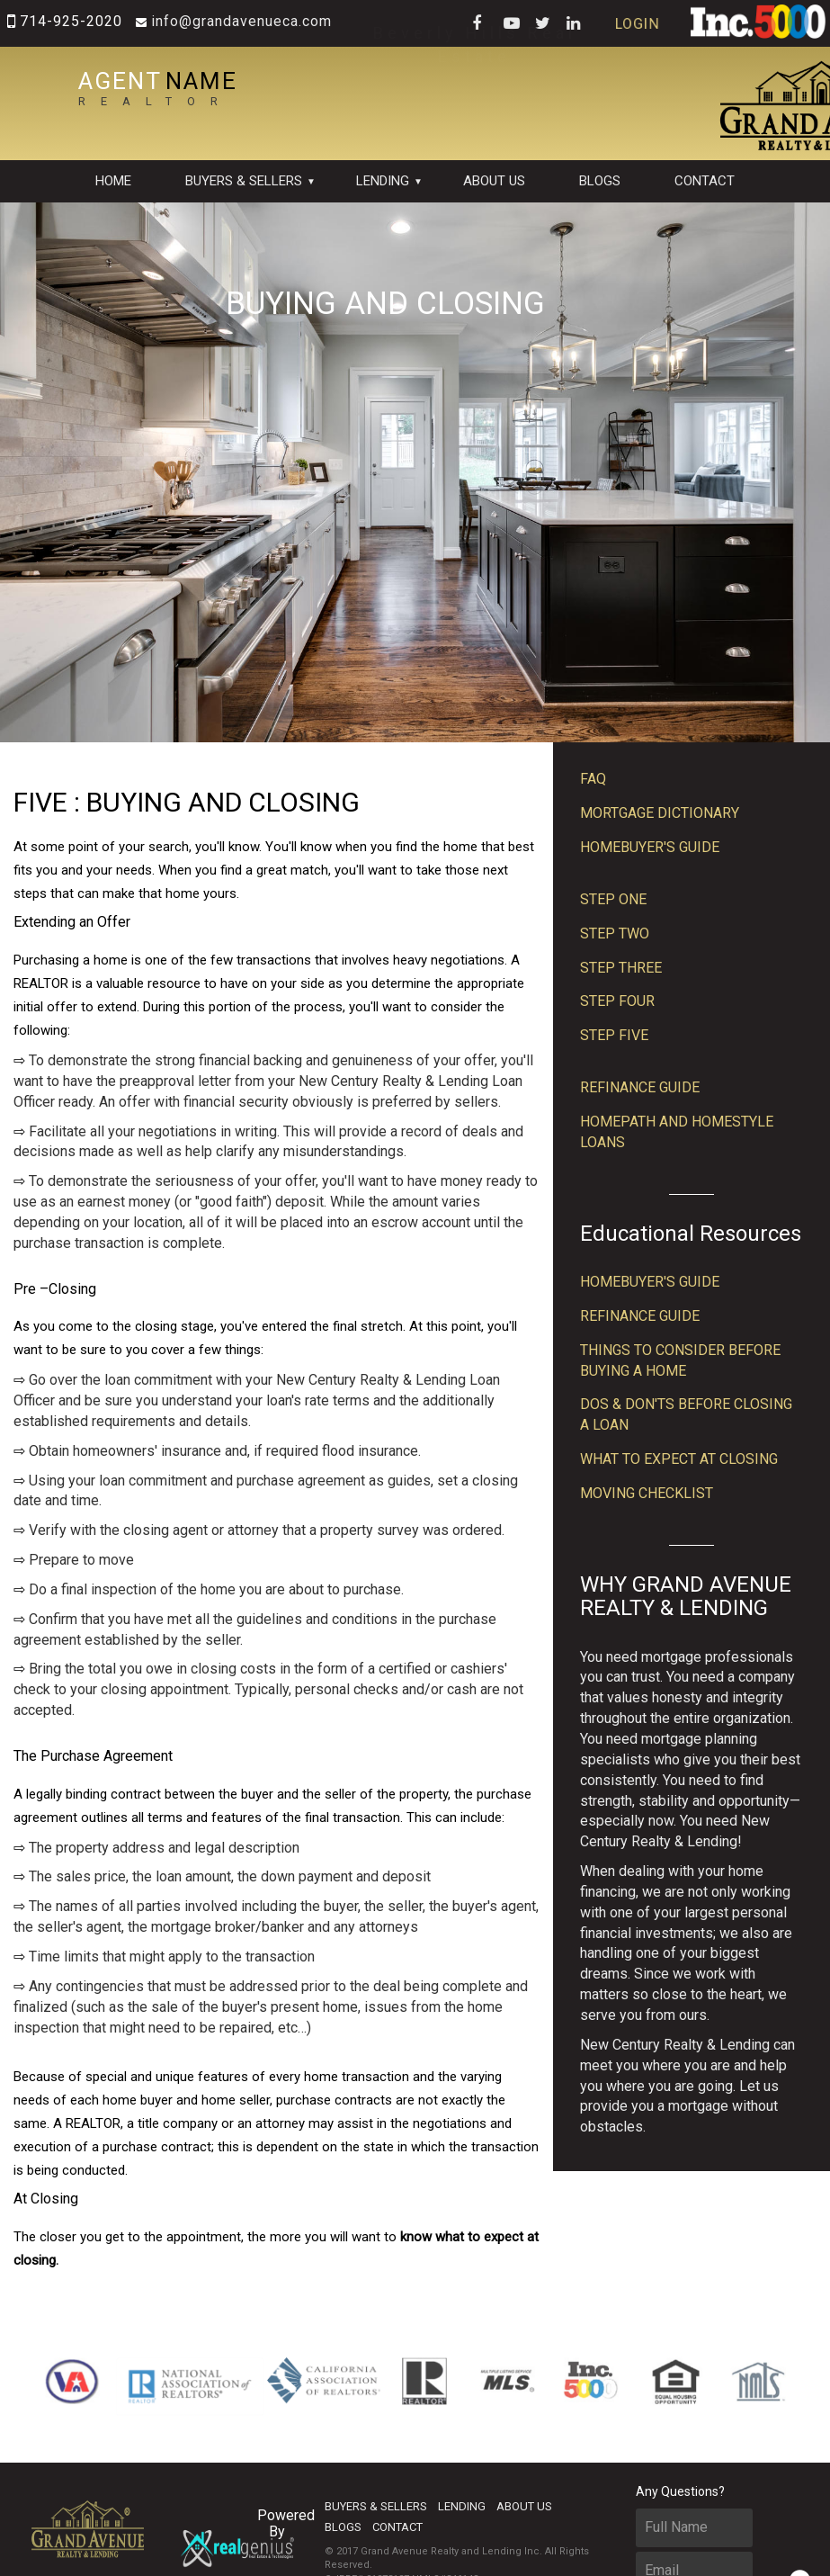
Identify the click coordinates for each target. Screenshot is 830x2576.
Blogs (599, 181)
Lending (382, 181)
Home (113, 181)
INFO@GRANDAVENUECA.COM (226, 21)
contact (704, 181)
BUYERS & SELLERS (243, 181)
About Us (494, 181)
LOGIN (652, 23)
